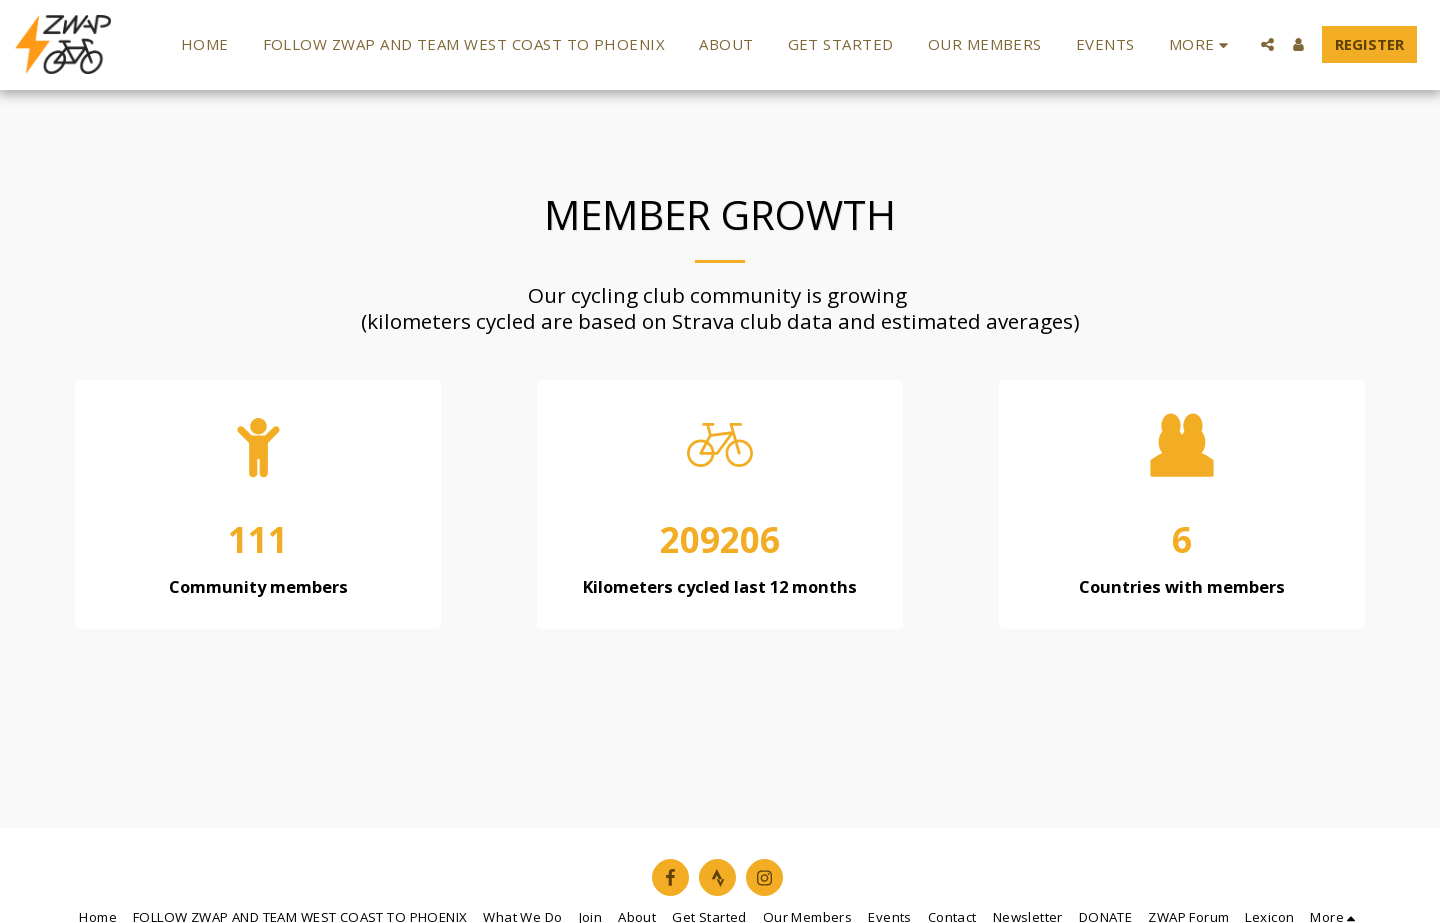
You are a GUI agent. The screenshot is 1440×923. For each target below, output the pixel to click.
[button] (1267, 44)
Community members (258, 587)
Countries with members (1182, 587)
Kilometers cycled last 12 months (720, 587)
